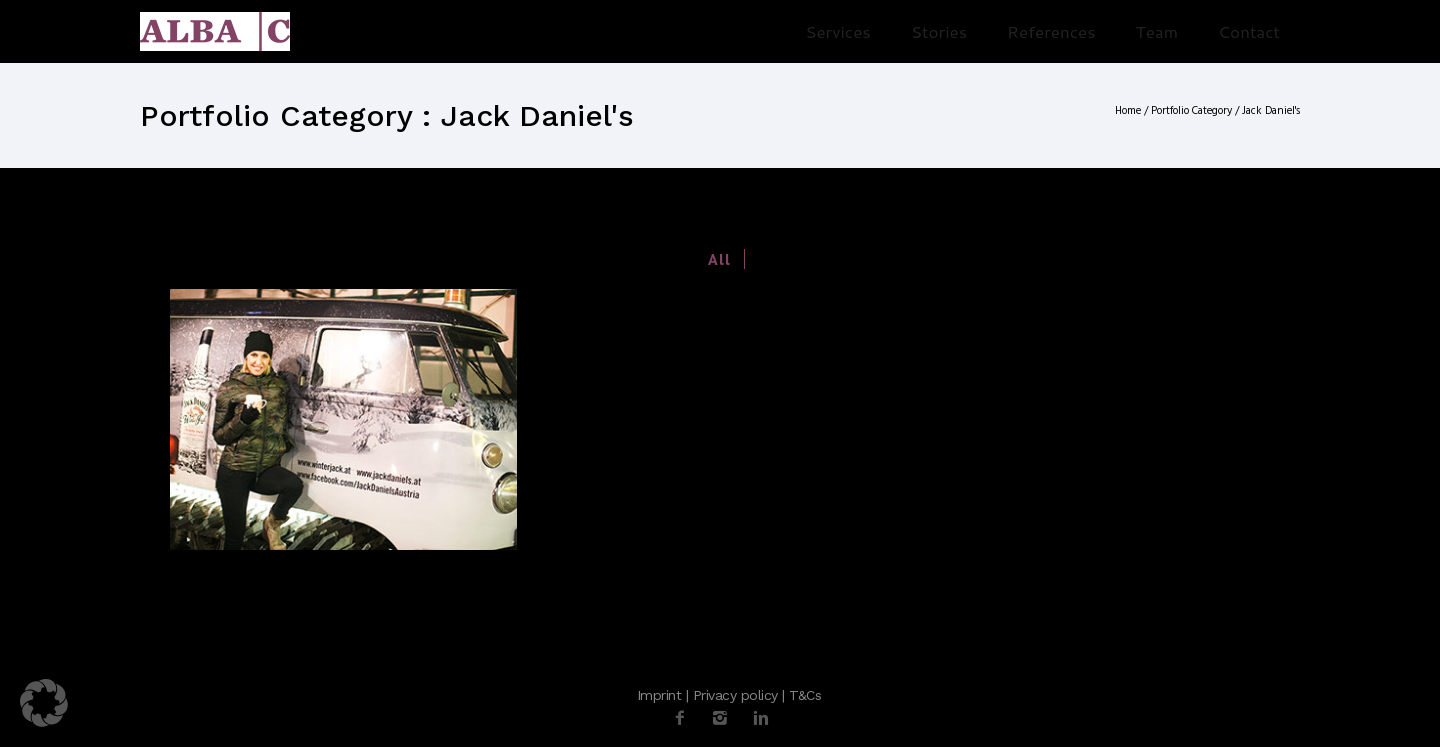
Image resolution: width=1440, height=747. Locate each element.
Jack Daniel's (1271, 111)
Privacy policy (735, 695)
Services (838, 31)
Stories (939, 31)
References (1051, 31)
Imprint (659, 695)
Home (1128, 111)
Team (1157, 31)
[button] (44, 703)
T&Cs (805, 695)
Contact (1249, 31)
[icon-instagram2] (725, 718)
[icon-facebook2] (685, 718)
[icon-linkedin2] (761, 718)
